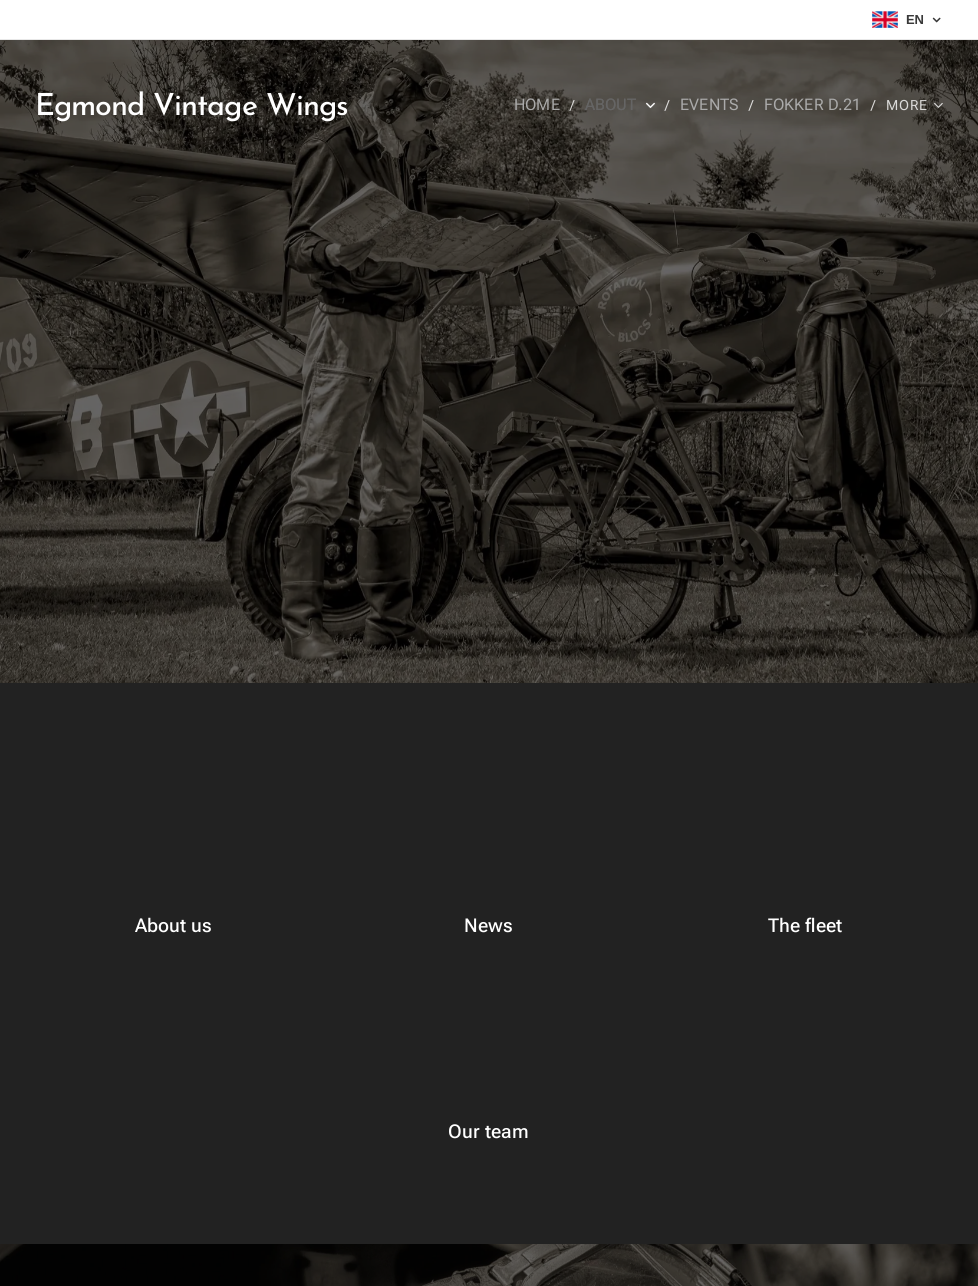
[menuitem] (556, 105)
